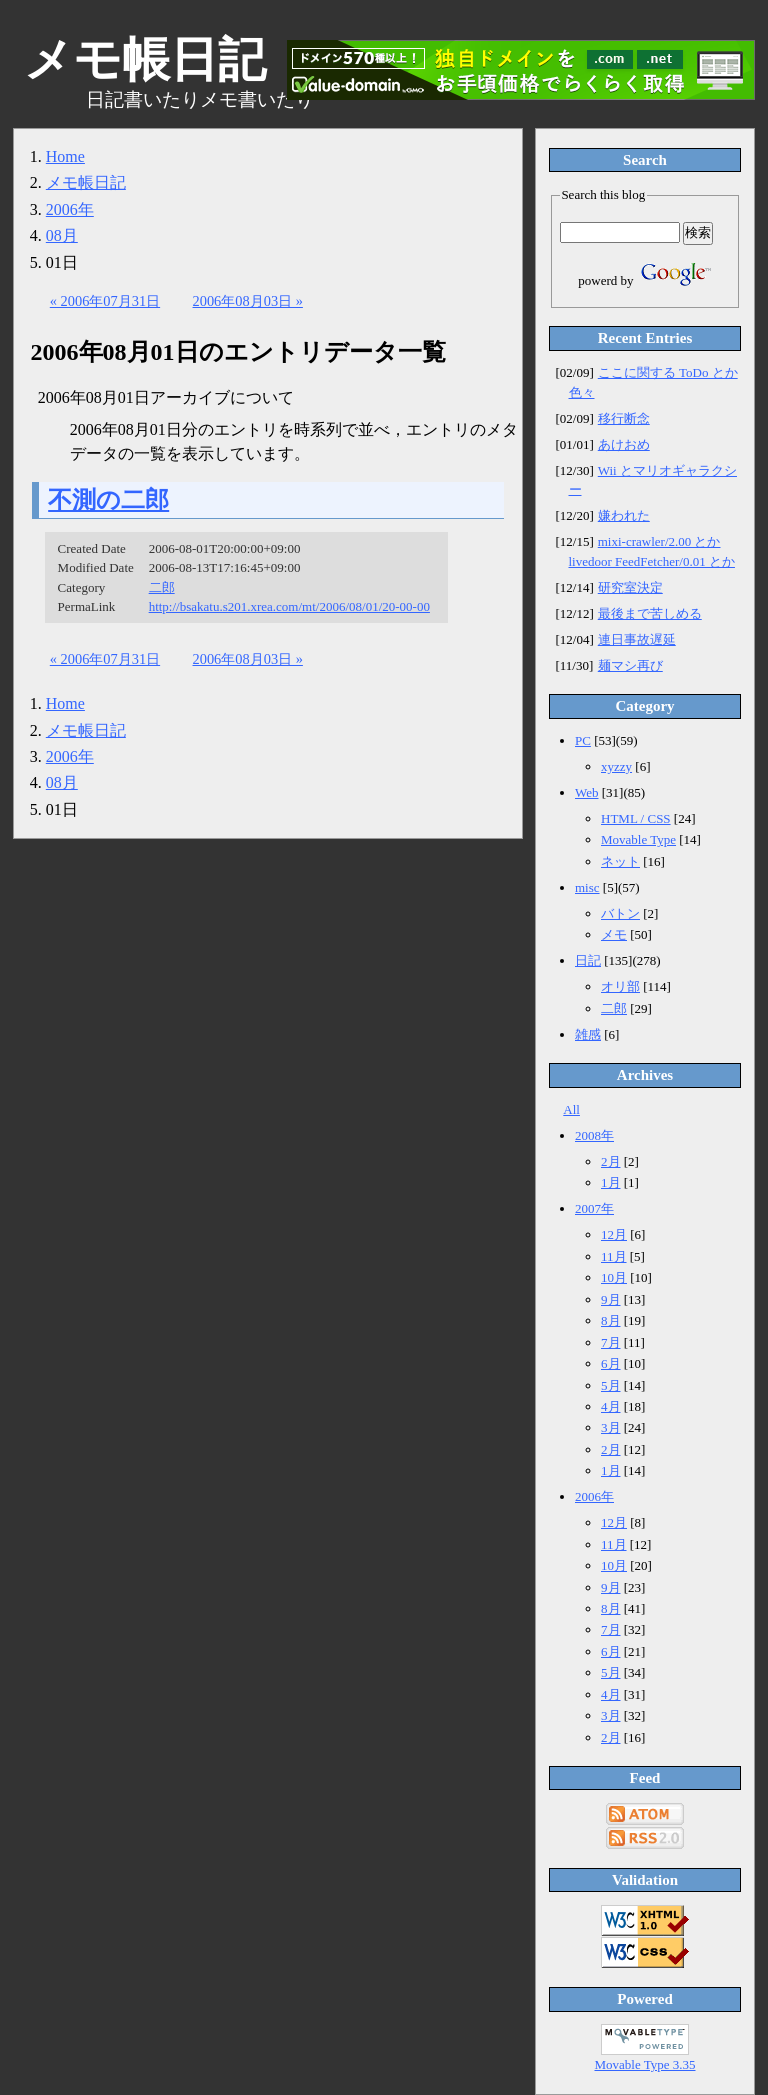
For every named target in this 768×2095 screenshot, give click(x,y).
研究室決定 (630, 587)
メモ (614, 934)
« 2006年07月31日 (105, 301)
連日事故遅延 (637, 639)
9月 (611, 1299)
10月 (614, 1277)
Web (587, 792)
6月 (611, 1363)
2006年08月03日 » (248, 301)
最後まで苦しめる (650, 613)
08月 (62, 235)
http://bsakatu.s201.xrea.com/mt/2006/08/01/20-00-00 (289, 606)
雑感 (588, 1034)
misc (587, 887)
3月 (611, 1427)
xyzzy (616, 766)
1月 (611, 1182)
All (571, 1109)
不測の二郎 (108, 500)
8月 (611, 1320)
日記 (588, 960)
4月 (611, 1406)
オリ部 (620, 986)
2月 (611, 1161)
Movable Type (638, 839)
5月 (611, 1385)
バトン (620, 913)
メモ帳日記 (86, 182)
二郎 (162, 587)
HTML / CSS (636, 818)
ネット (620, 861)
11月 (614, 1256)
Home (65, 156)
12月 (614, 1234)
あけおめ (624, 444)
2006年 (70, 209)
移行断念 (624, 418)
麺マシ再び (630, 665)
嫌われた (624, 515)
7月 (611, 1342)
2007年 (594, 1208)
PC (583, 740)
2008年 (594, 1135)
